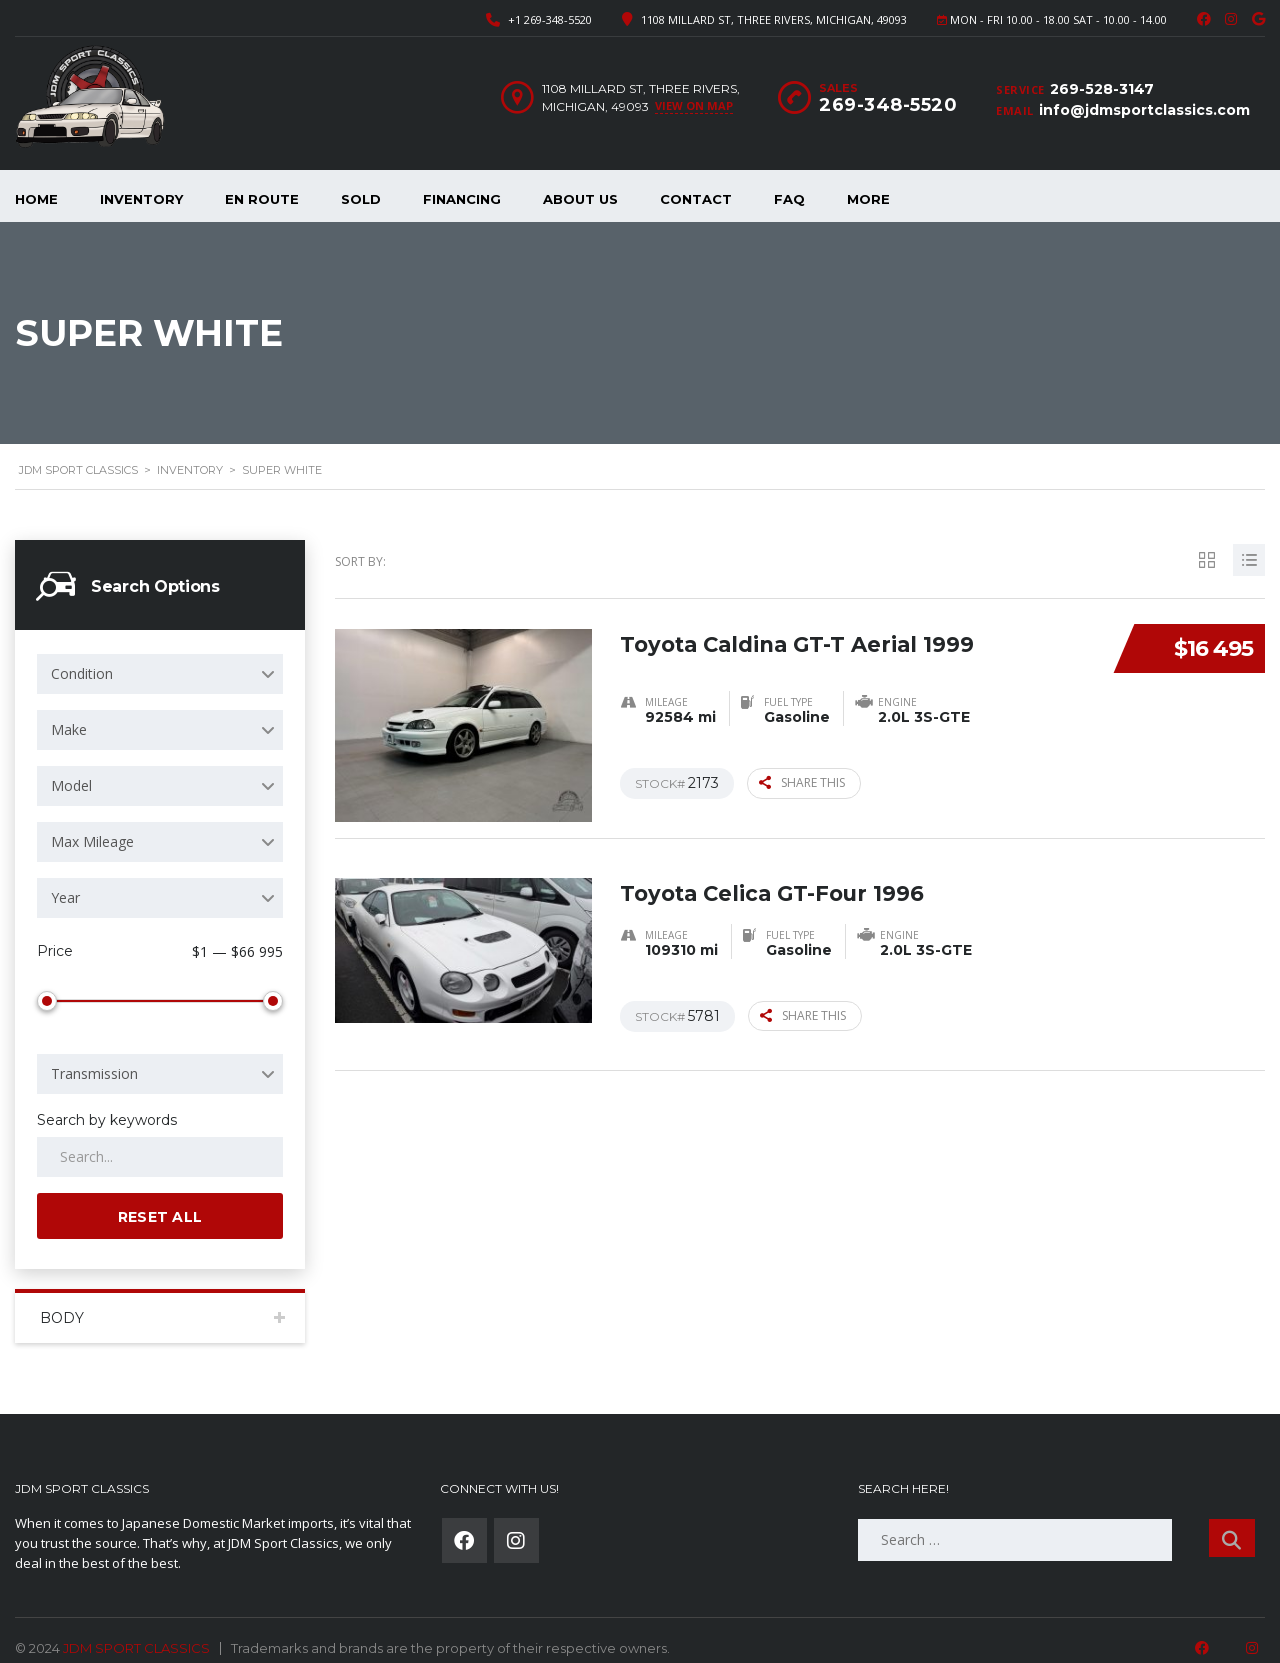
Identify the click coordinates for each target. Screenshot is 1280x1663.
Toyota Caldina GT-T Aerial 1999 (803, 637)
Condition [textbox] (82, 673)
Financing (462, 199)
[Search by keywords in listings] (160, 1134)
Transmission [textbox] (94, 1050)
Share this (801, 782)
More (868, 199)
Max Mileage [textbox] (92, 841)
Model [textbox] (71, 785)
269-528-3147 (1102, 89)
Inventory (141, 199)
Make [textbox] (69, 729)
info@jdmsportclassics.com (1144, 110)
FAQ (789, 199)
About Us (580, 199)
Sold (361, 199)
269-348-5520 (888, 105)
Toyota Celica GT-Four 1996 (777, 886)
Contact (696, 199)
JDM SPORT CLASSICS (136, 1625)
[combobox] (160, 674)
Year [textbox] (65, 897)
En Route (262, 199)
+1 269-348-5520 (550, 19)
